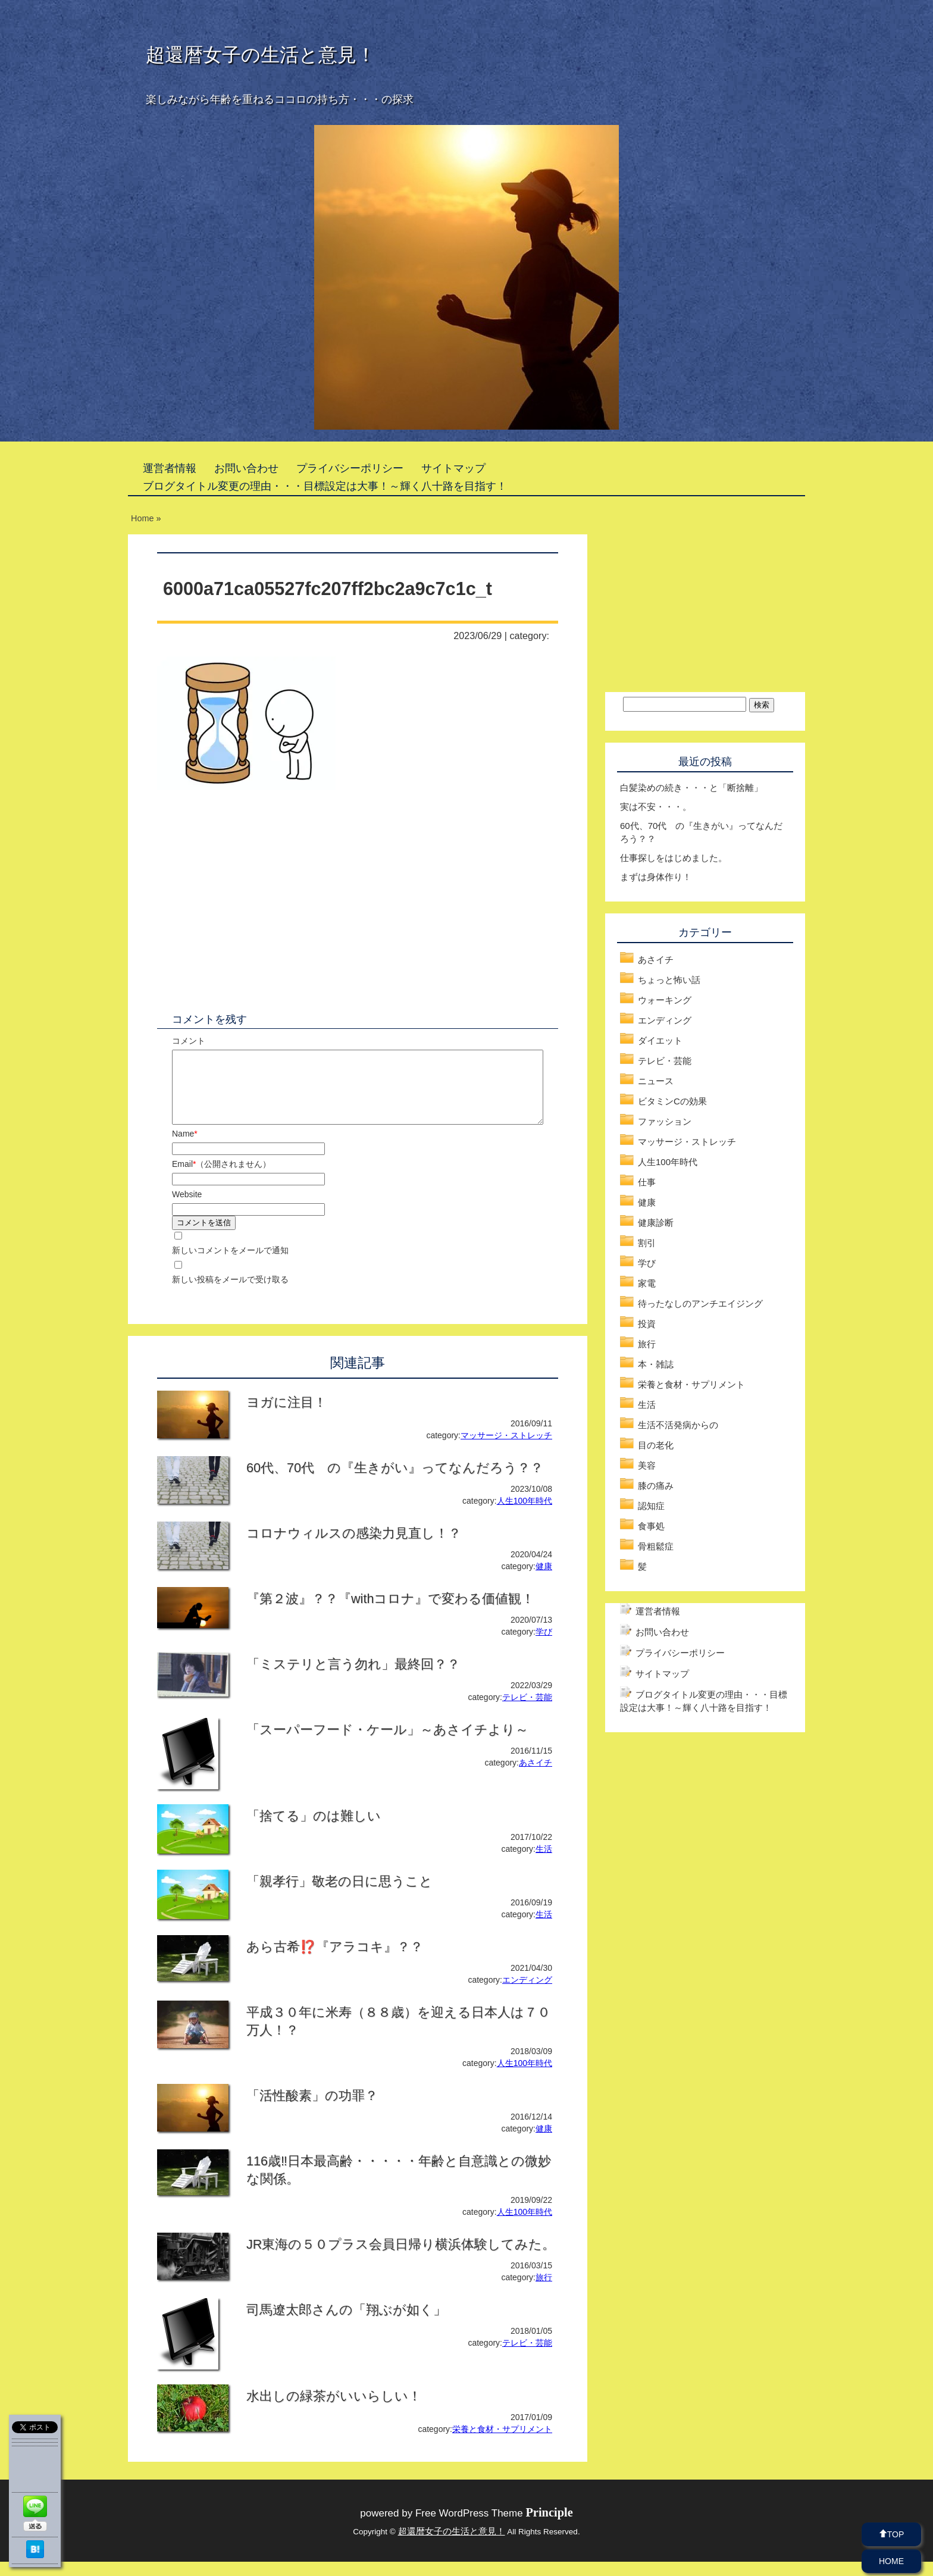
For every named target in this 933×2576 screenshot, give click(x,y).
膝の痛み (656, 1486)
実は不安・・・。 (655, 807)
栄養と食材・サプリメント (502, 2443)
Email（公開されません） (221, 1178)
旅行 (544, 2291)
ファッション (664, 1121)
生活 (544, 1863)
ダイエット (660, 1040)
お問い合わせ (246, 468)
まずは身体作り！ (655, 877)
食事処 (651, 1526)
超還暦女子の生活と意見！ (260, 54)
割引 (647, 1243)
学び (544, 1646)
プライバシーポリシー (349, 468)
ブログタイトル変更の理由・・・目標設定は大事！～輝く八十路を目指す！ (325, 486)
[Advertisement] (257, 901)
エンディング (527, 1994)
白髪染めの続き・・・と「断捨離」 (691, 787)
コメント (188, 1041)
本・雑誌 (656, 1364)
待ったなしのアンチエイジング (700, 1303)
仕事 (647, 1182)
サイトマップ (453, 468)
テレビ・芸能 (527, 1711)
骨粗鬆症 (656, 1546)
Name (185, 1148)
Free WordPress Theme (494, 2527)
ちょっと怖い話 (669, 980)
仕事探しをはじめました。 (673, 858)
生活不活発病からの (678, 1425)
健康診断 (656, 1222)
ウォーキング (664, 1000)
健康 (544, 1580)
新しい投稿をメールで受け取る (230, 1293)
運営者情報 (169, 468)
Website (187, 1208)
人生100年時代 (524, 1515)
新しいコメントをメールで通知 (230, 1264)
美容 (647, 1465)
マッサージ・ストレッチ (506, 1449)
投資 (647, 1324)
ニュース (656, 1081)
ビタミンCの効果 (672, 1101)
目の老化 (656, 1445)
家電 (647, 1283)
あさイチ (535, 1777)
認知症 (651, 1506)
